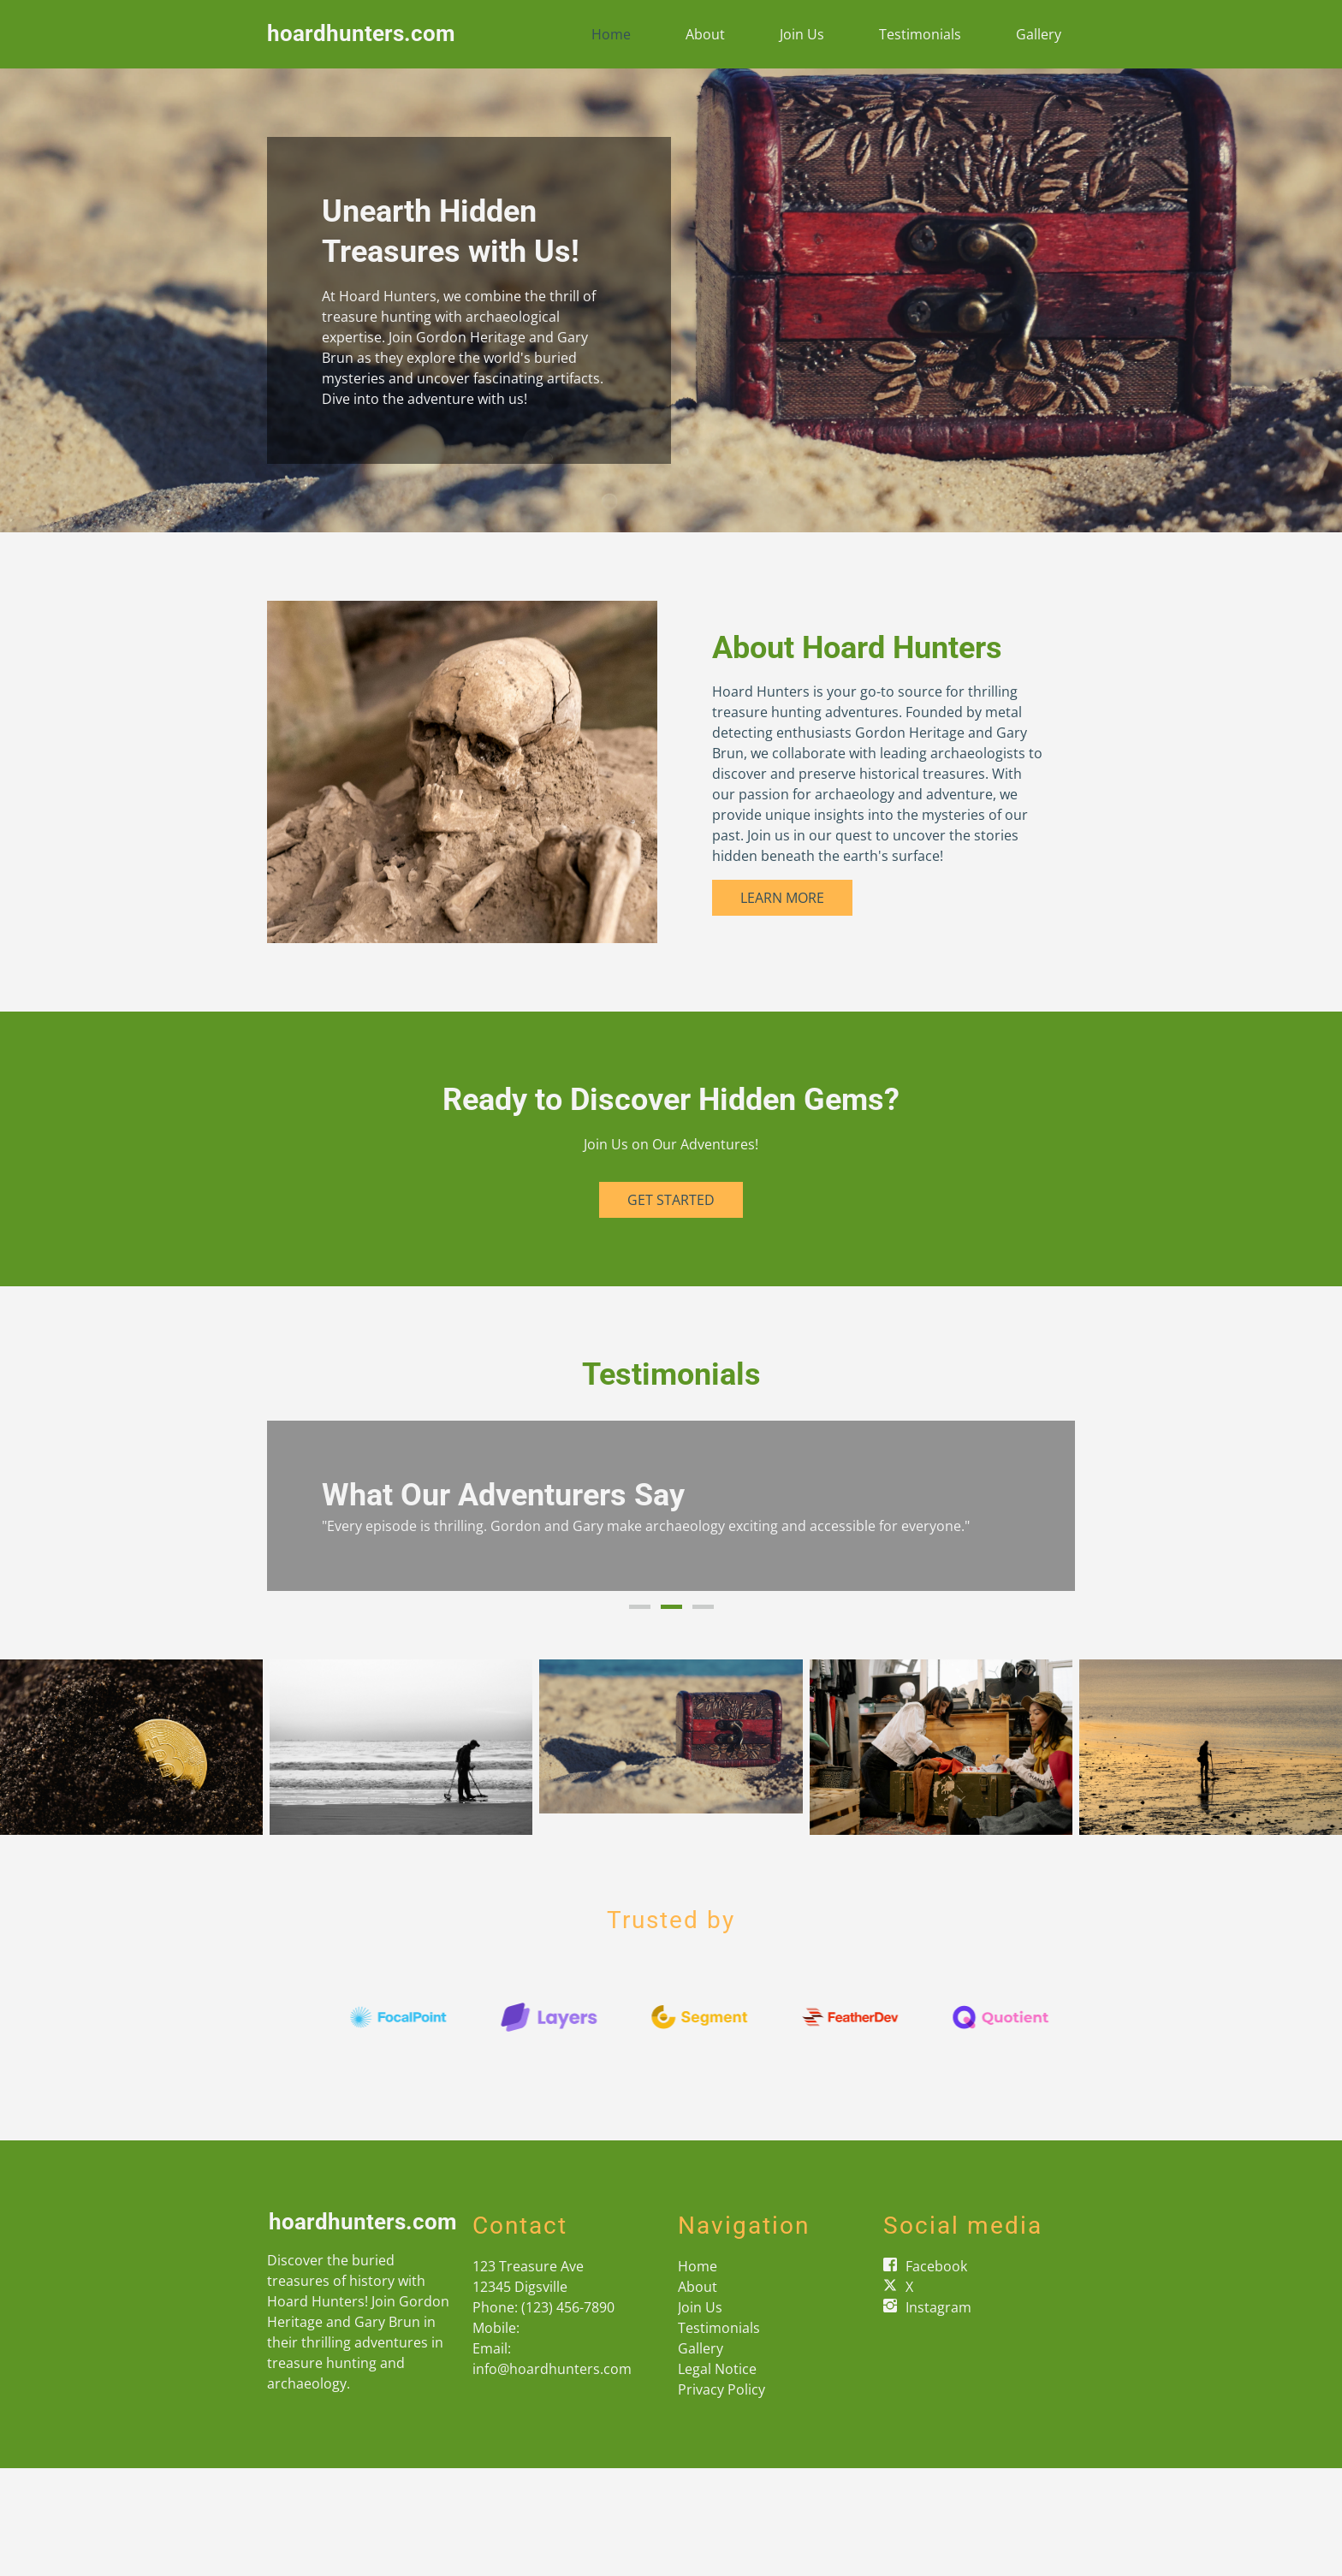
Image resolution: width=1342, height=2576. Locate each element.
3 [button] (703, 1607)
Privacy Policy (721, 2389)
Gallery (1038, 34)
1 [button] (639, 1607)
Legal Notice (717, 2368)
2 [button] (671, 1607)
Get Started (671, 1199)
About (705, 34)
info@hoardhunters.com (552, 2368)
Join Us (802, 34)
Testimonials (920, 34)
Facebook (936, 2266)
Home (611, 34)
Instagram (938, 2307)
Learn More (782, 897)
